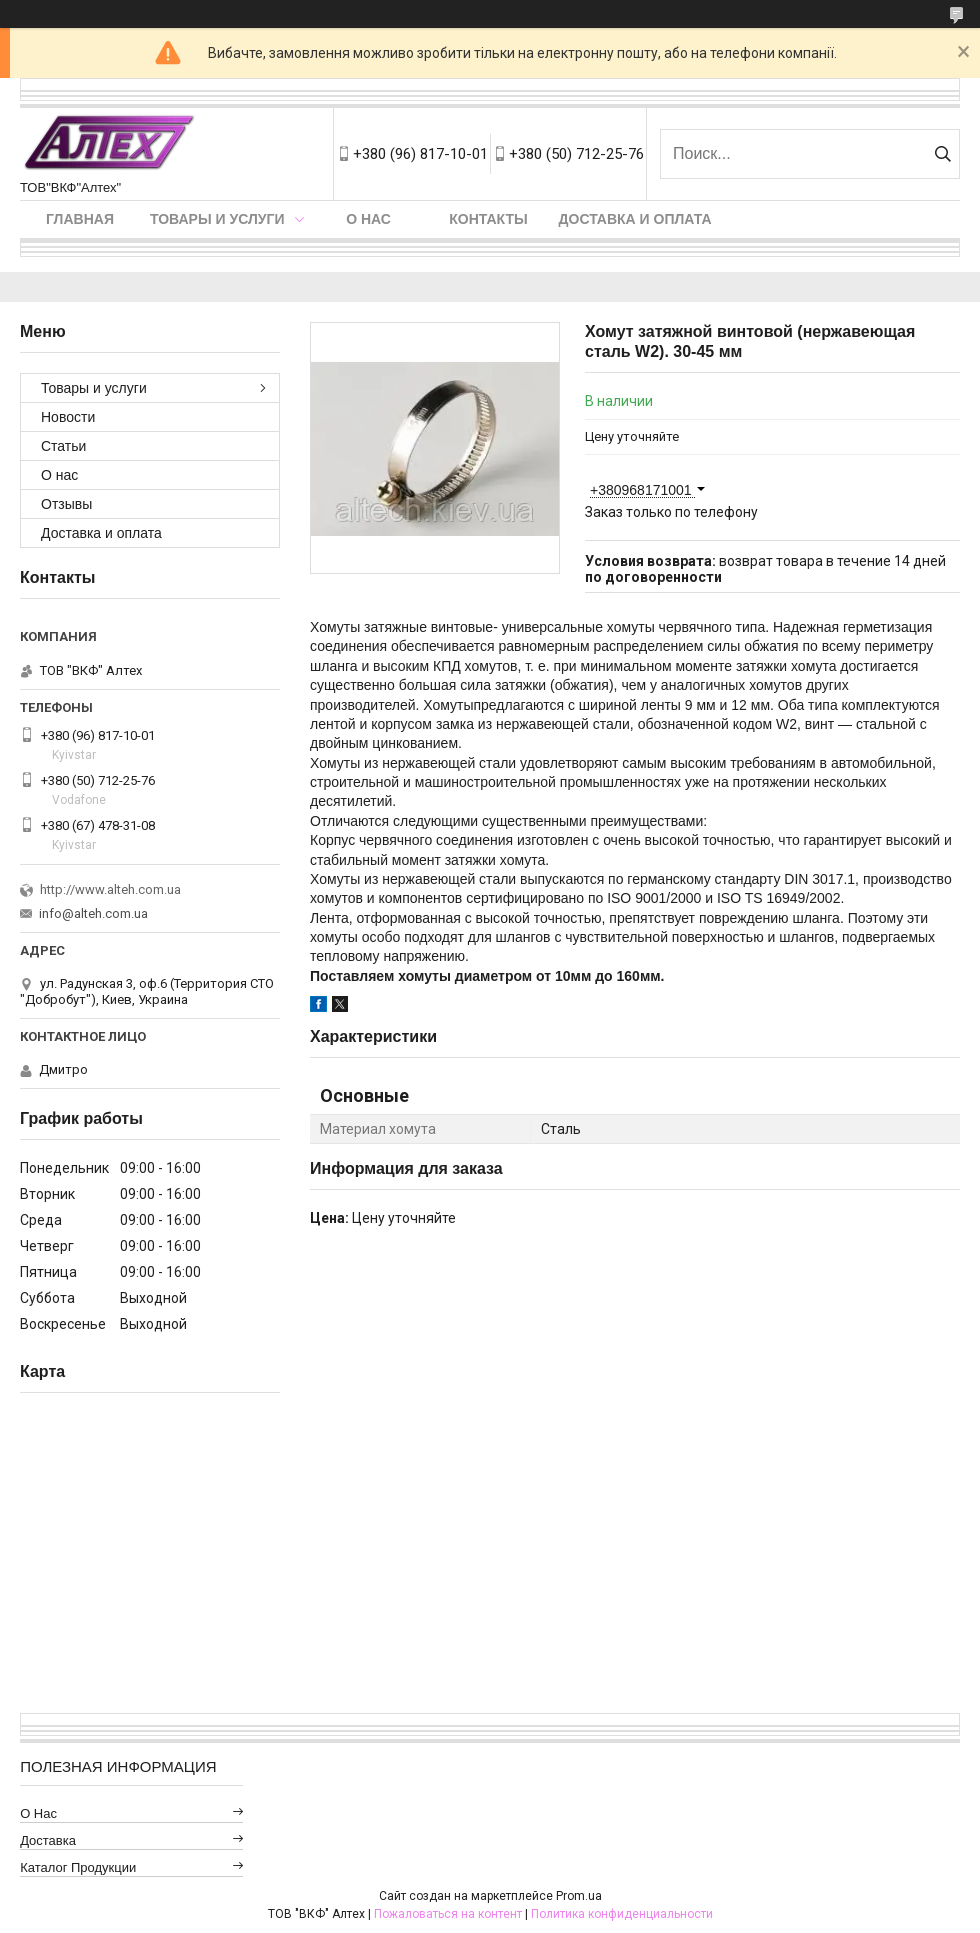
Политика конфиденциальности (622, 1914)
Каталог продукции (78, 1867)
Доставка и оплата (635, 219)
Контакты (488, 219)
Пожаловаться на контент (448, 1914)
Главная (80, 219)
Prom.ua (579, 1896)
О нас (368, 219)
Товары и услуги (217, 219)
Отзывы (66, 504)
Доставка (48, 1840)
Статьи (63, 446)
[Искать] (942, 154)
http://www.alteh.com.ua (110, 889)
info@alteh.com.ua (93, 913)
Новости (68, 417)
